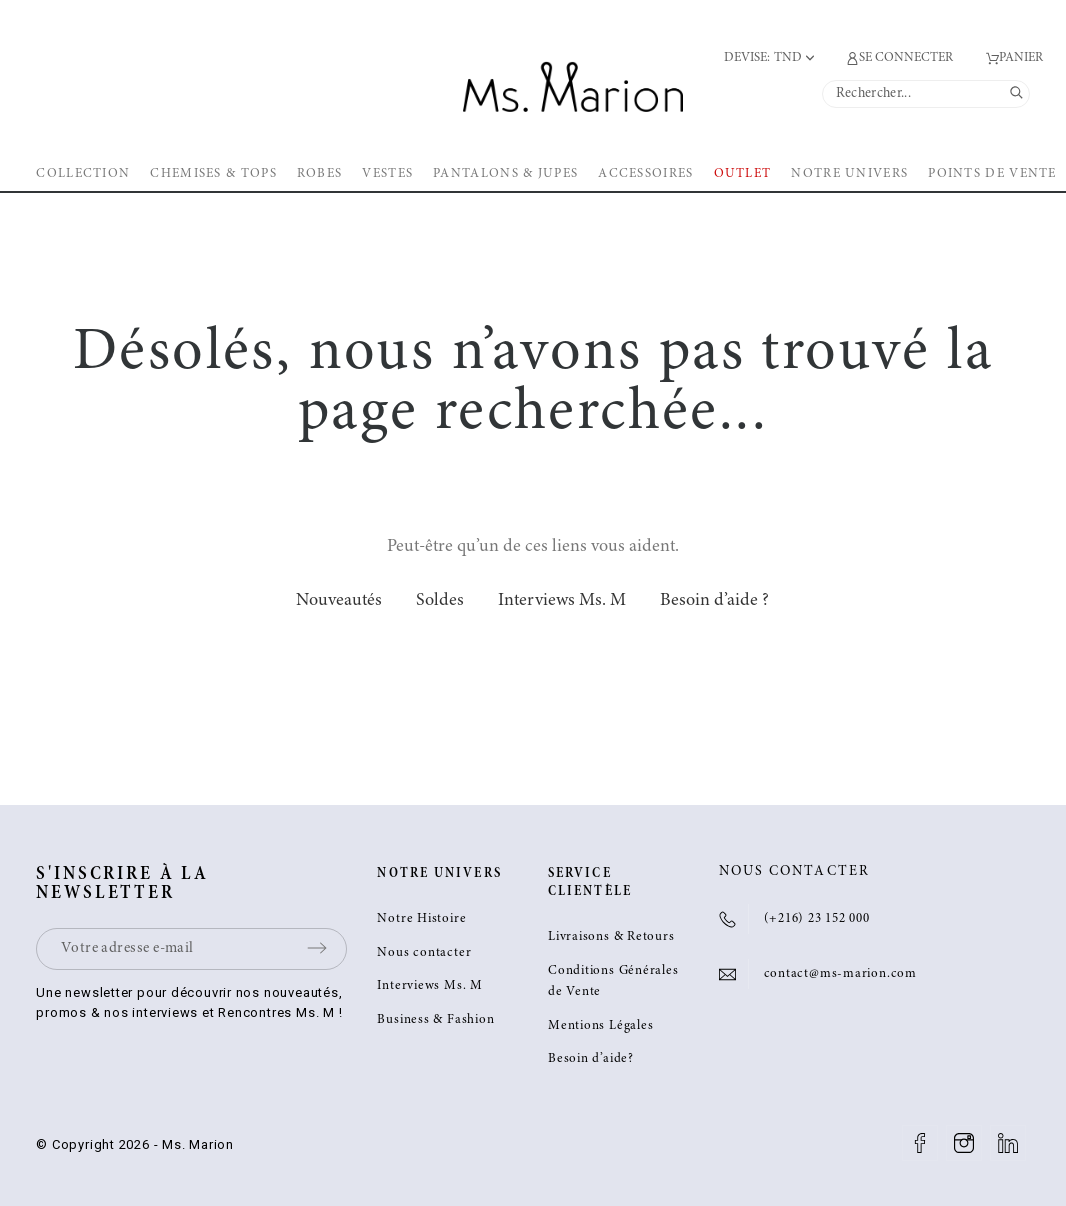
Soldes (440, 601)
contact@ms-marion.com (840, 974)
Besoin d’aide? (591, 1059)
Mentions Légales (600, 1026)
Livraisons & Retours (611, 937)
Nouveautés (339, 601)
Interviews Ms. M (562, 601)
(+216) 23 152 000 (817, 919)
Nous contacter (424, 953)
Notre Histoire (421, 919)
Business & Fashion (435, 1020)
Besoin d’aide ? (714, 601)
